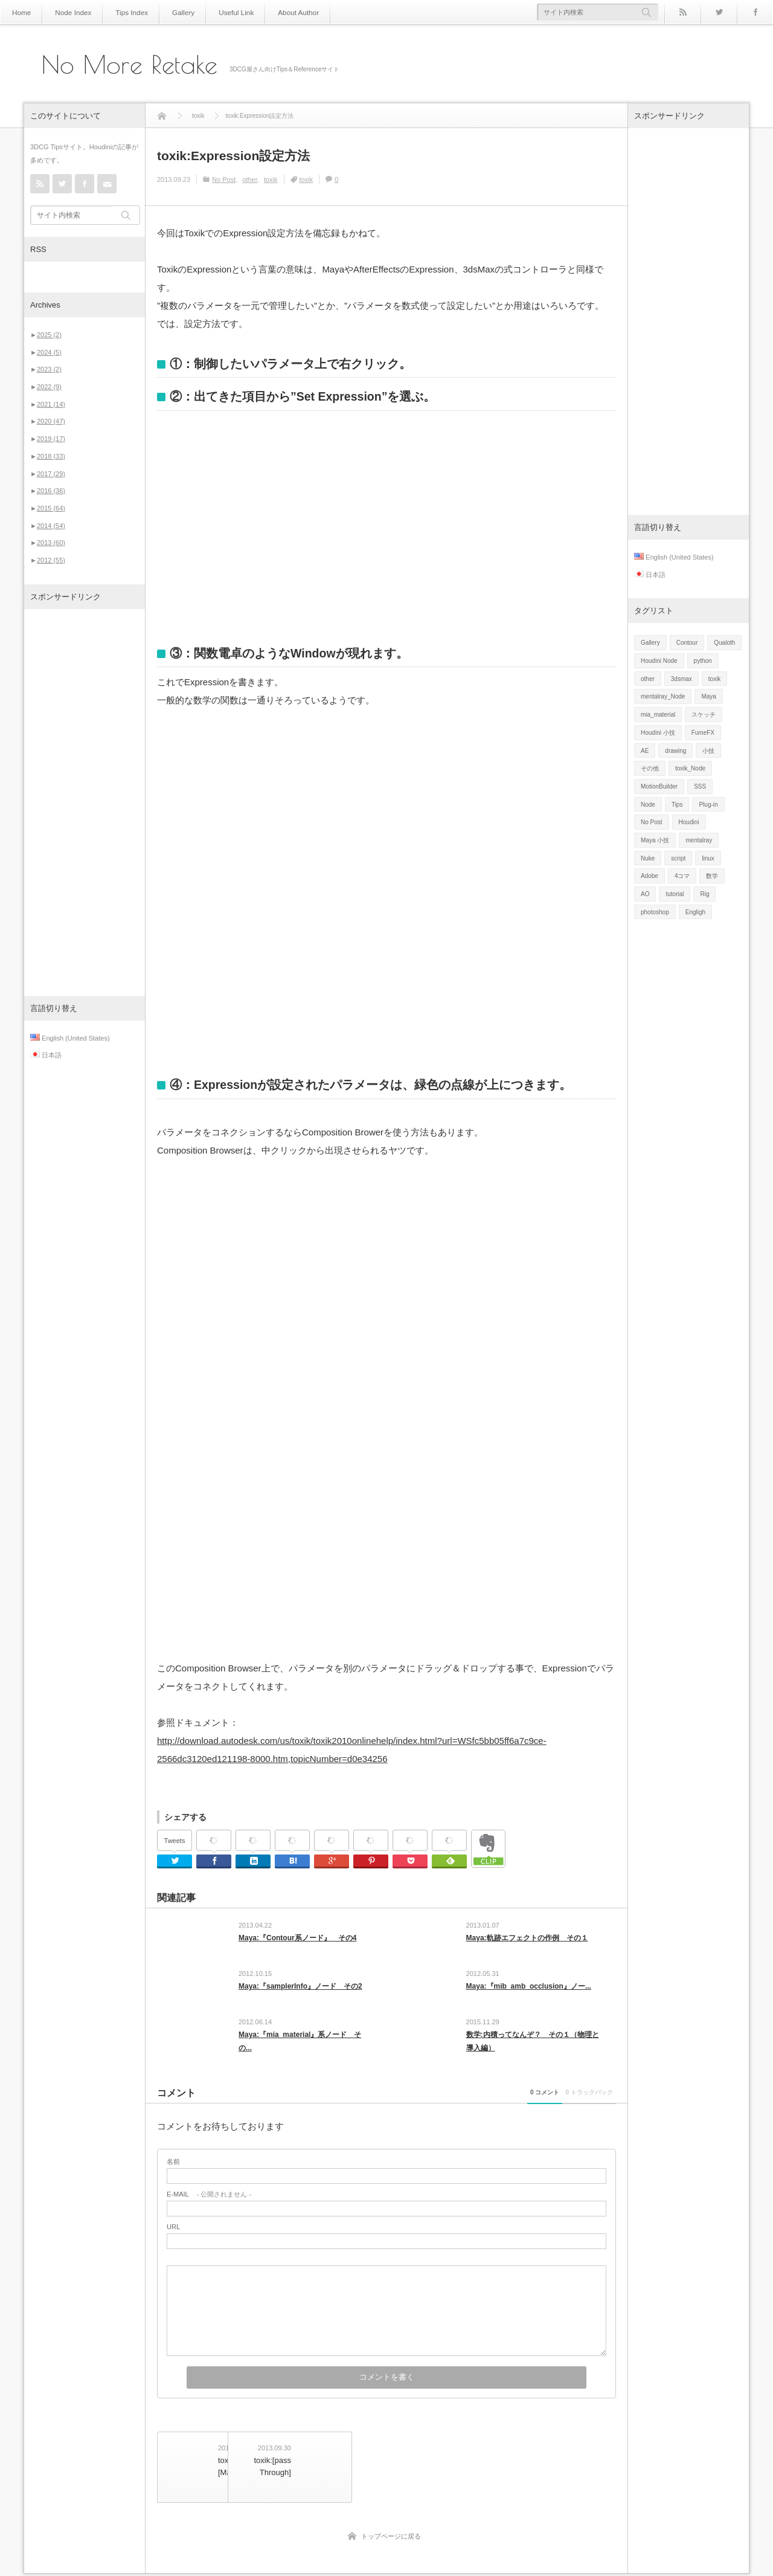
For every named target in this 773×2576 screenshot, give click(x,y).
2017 (51, 473)
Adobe (649, 876)
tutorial (675, 894)
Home (20, 12)
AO (645, 894)
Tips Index (121, 12)
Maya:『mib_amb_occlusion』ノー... (528, 1991)
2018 (51, 456)
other (249, 179)
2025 (49, 334)
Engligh (695, 912)
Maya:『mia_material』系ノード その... (300, 2052)
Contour (687, 642)
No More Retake (129, 64)
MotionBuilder (659, 786)
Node (648, 804)
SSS (700, 786)
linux (708, 858)
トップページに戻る (391, 2538)
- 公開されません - (209, 2210)
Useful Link (217, 12)
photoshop (655, 912)
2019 (51, 438)
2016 (51, 490)
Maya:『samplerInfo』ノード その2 (300, 1991)
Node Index (68, 12)
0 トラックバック (566, 2107)
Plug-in (708, 804)
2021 (51, 404)
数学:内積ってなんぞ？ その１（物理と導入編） (532, 2052)
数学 (712, 876)
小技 (708, 750)
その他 (650, 768)
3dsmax (681, 679)
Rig (704, 894)
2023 (49, 369)
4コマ (682, 876)
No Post (224, 179)
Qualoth (724, 642)
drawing (675, 750)
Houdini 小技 (658, 732)
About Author (274, 12)
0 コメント (476, 2107)
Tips (677, 804)
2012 (51, 560)
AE (645, 750)
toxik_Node (690, 768)
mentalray (698, 840)
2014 (51, 525)
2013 (51, 542)
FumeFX (702, 732)
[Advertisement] (84, 802)
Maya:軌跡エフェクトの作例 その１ (527, 1938)
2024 (49, 352)
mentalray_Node (663, 696)
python (703, 660)
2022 (49, 386)
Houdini (689, 822)
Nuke (648, 858)
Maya (708, 696)
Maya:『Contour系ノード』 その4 (297, 1938)
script (678, 858)
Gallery (169, 12)
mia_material (658, 714)
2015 (51, 508)
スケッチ (703, 714)
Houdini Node (659, 660)
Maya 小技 (655, 840)
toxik (271, 179)
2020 (51, 421)
